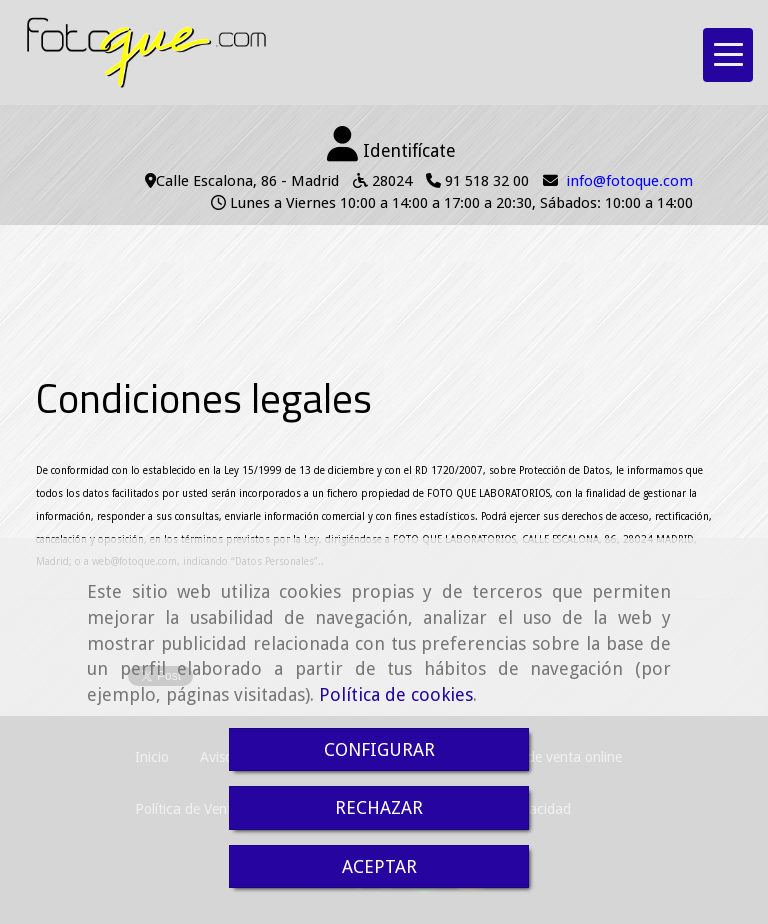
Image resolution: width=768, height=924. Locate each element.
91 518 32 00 (487, 181)
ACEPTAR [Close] (379, 866)
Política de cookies (396, 694)
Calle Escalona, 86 (216, 181)
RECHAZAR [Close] (379, 807)
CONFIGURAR (379, 749)
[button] (391, 145)
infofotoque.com (629, 181)
